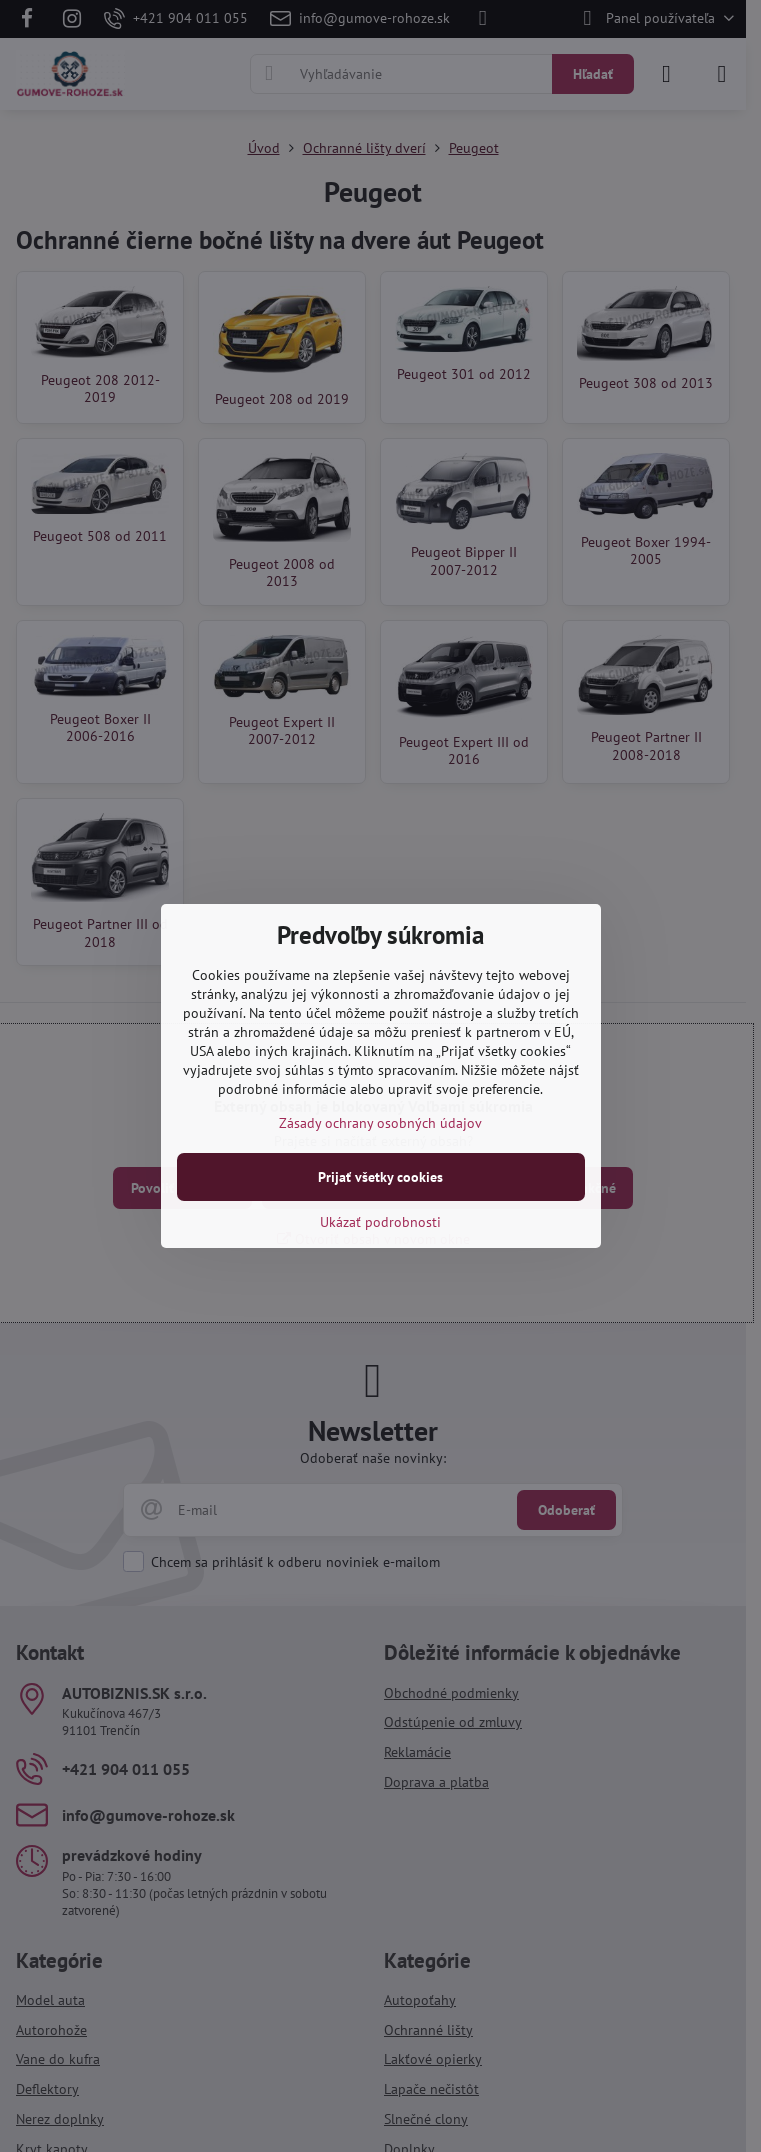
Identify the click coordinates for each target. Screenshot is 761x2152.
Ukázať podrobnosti (380, 1222)
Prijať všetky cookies (380, 1177)
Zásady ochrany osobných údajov (380, 1123)
